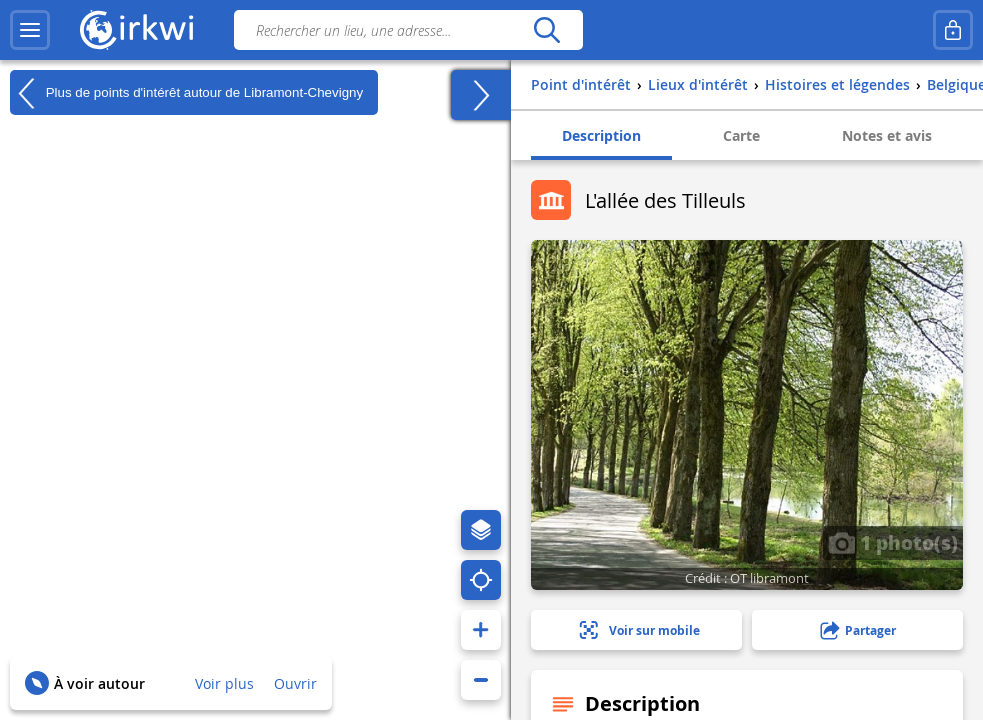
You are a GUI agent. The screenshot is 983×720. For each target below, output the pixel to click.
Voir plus (224, 683)
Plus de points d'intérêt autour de (186, 93)
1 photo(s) (893, 542)
